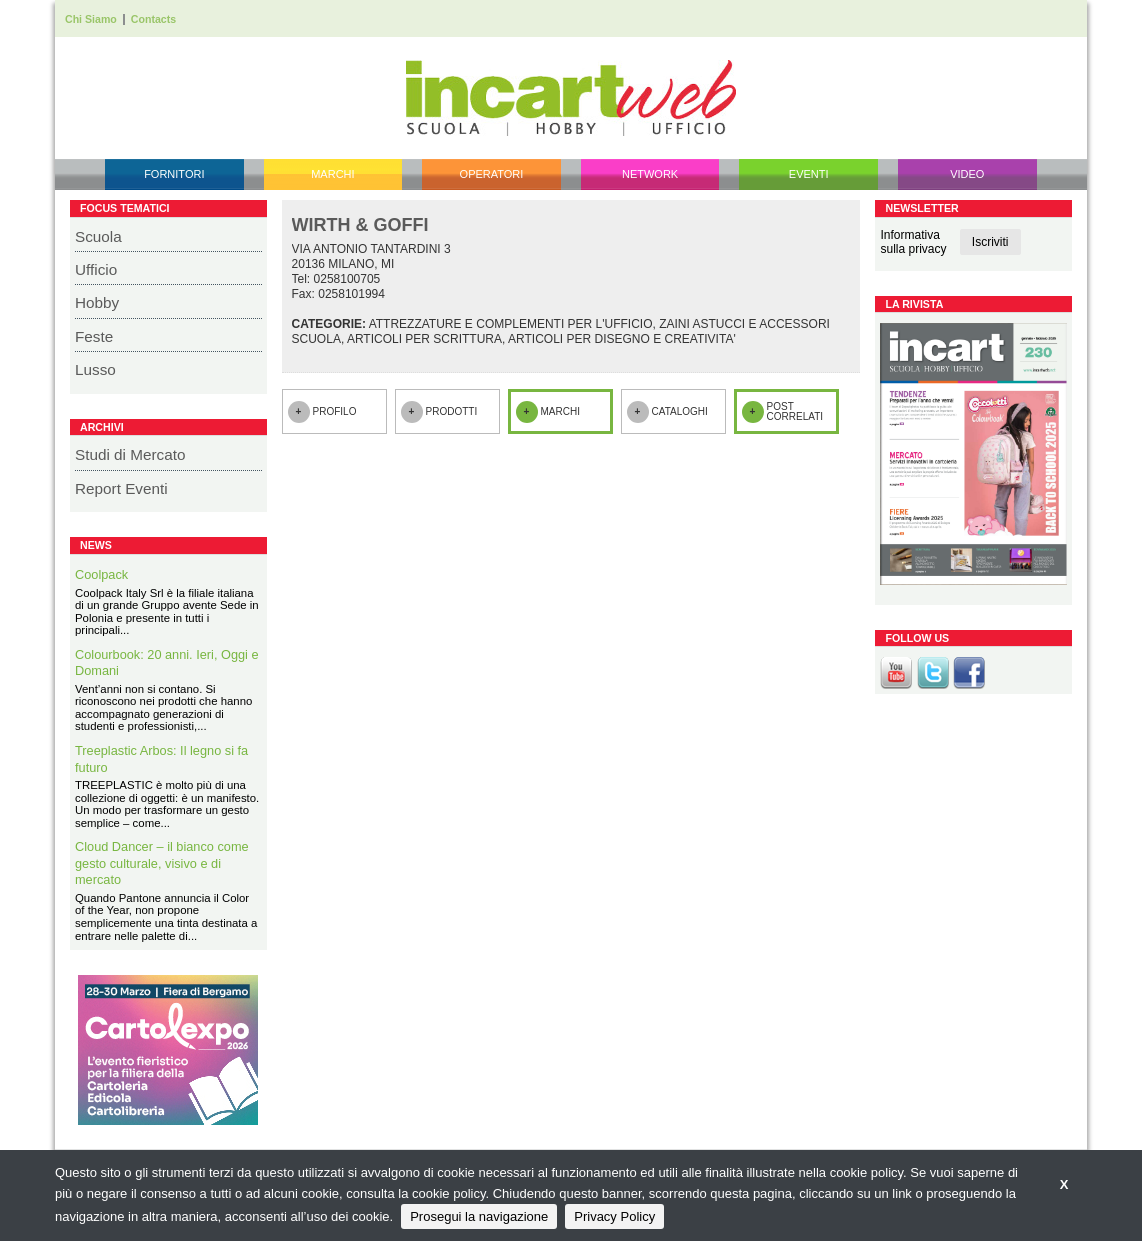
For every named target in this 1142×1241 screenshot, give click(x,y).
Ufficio (96, 269)
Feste (94, 336)
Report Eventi (121, 488)
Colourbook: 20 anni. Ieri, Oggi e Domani (167, 663)
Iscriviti (990, 242)
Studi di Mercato (130, 454)
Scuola (98, 236)
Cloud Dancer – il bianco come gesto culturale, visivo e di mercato (162, 863)
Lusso (95, 369)
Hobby (97, 302)
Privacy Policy (614, 1216)
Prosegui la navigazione (479, 1216)
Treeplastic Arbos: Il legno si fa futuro (161, 759)
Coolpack (101, 574)
